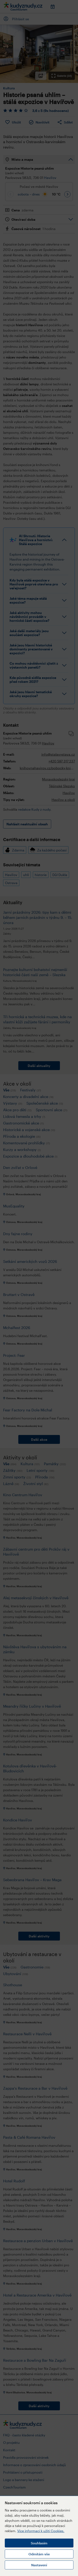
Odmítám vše (39, 2554)
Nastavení (39, 2565)
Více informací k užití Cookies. (40, 2531)
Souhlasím (39, 2543)
